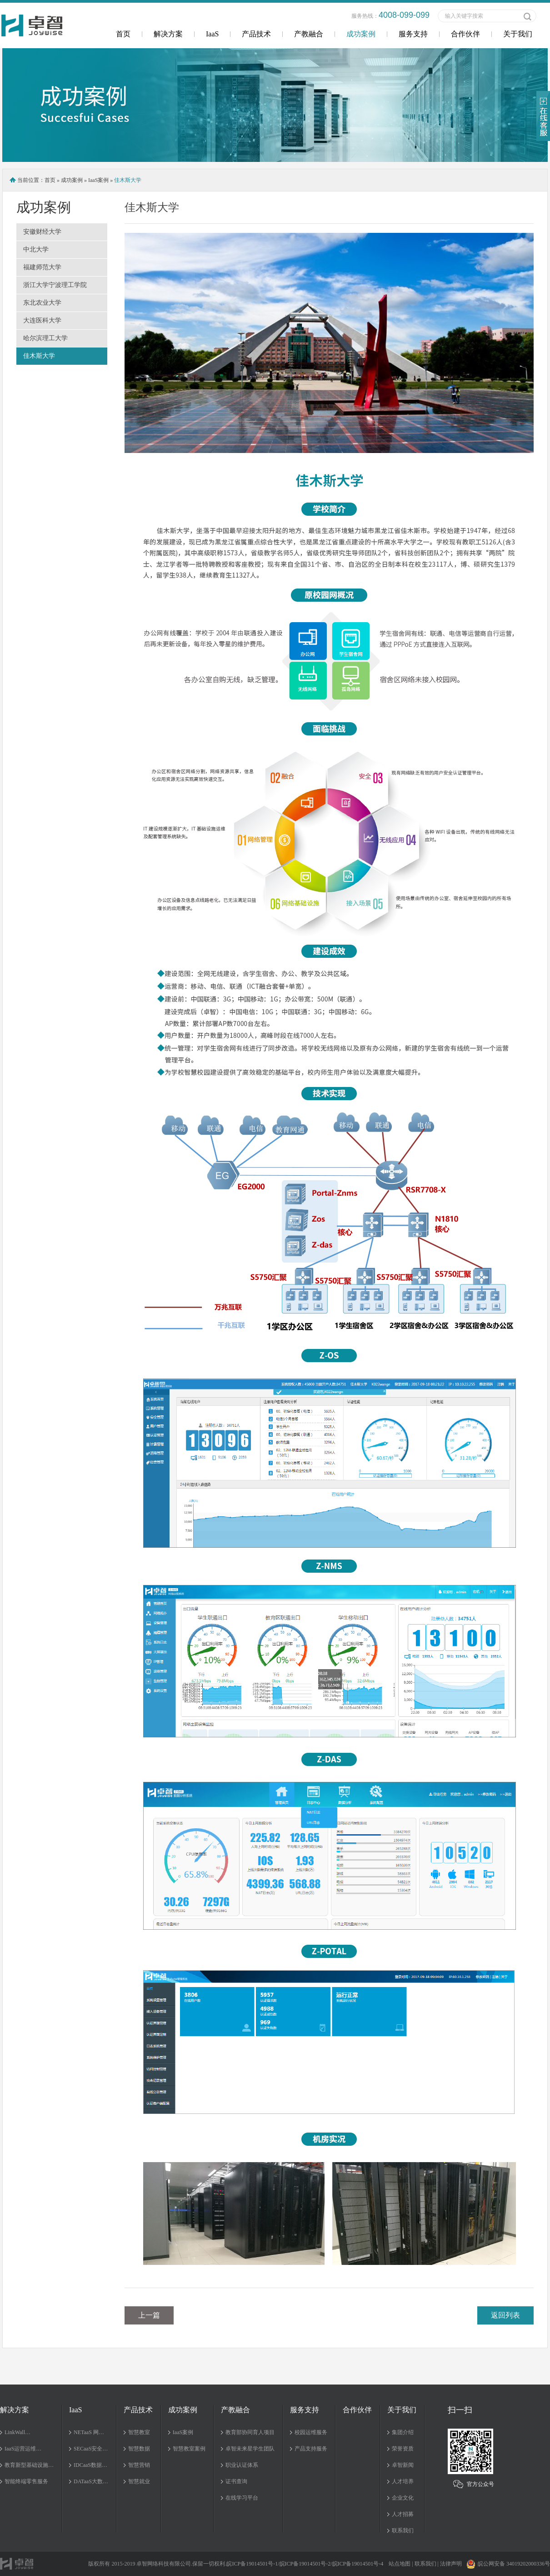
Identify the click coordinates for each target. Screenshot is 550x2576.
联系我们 (403, 2530)
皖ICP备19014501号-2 (305, 2564)
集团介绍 (403, 2432)
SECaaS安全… (91, 2448)
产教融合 (308, 34)
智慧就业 (139, 2481)
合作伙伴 (465, 34)
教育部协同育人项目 (250, 2432)
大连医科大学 (42, 320)
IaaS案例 (98, 180)
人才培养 (403, 2481)
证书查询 (236, 2481)
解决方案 (168, 34)
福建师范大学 (42, 267)
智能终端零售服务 (26, 2481)
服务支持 (413, 34)
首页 (123, 34)
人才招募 (403, 2514)
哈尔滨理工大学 (45, 338)
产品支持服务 (311, 2448)
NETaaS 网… (89, 2432)
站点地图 (399, 2564)
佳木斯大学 (39, 355)
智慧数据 (139, 2448)
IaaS (212, 34)
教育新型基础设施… (29, 2465)
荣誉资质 (403, 2448)
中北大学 (36, 249)
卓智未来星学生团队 (250, 2448)
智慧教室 (139, 2432)
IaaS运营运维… (23, 2448)
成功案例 (360, 34)
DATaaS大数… (91, 2481)
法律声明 (451, 2564)
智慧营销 (139, 2465)
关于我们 (517, 34)
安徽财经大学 (42, 231)
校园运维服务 (311, 2432)
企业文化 (403, 2498)
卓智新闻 (403, 2465)
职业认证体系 (241, 2465)
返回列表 (505, 2315)
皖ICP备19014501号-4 (358, 2564)
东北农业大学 (42, 302)
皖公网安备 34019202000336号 (508, 2564)
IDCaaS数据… (90, 2465)
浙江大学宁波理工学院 (55, 285)
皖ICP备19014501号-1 (252, 2564)
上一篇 (149, 2315)
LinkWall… (17, 2432)
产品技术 (256, 34)
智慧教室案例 (189, 2448)
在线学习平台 (241, 2498)
